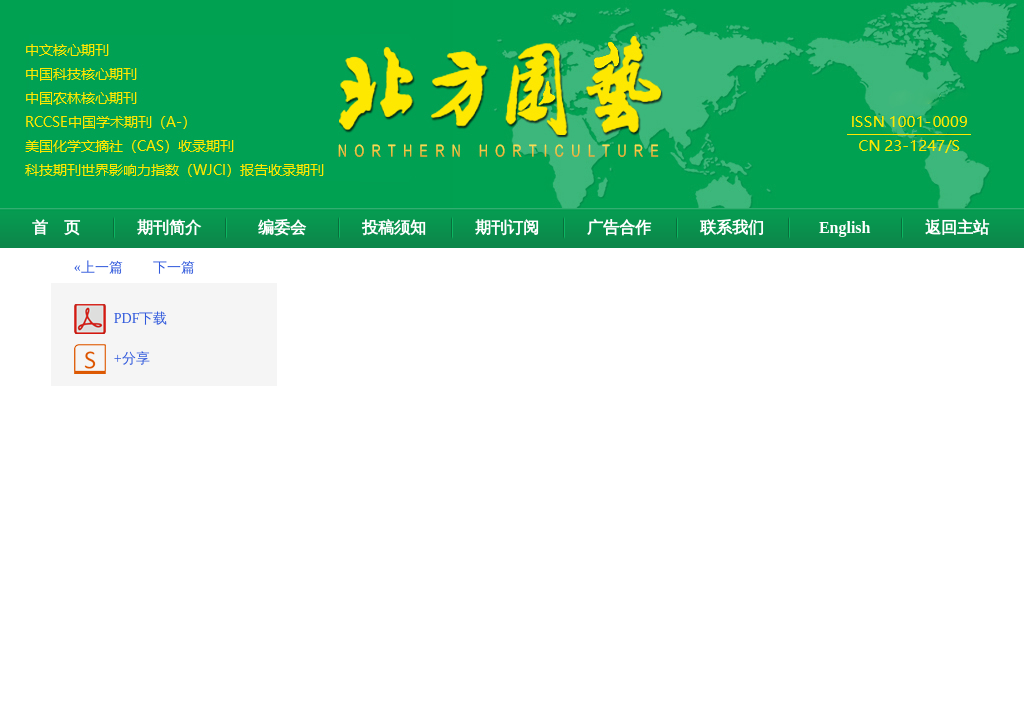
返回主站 (957, 227)
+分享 (132, 358)
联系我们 (732, 227)
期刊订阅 (507, 227)
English (845, 227)
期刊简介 (169, 227)
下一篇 (174, 267)
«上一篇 (98, 267)
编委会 (282, 227)
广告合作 (619, 227)
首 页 (56, 227)
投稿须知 (394, 227)
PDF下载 (141, 318)
